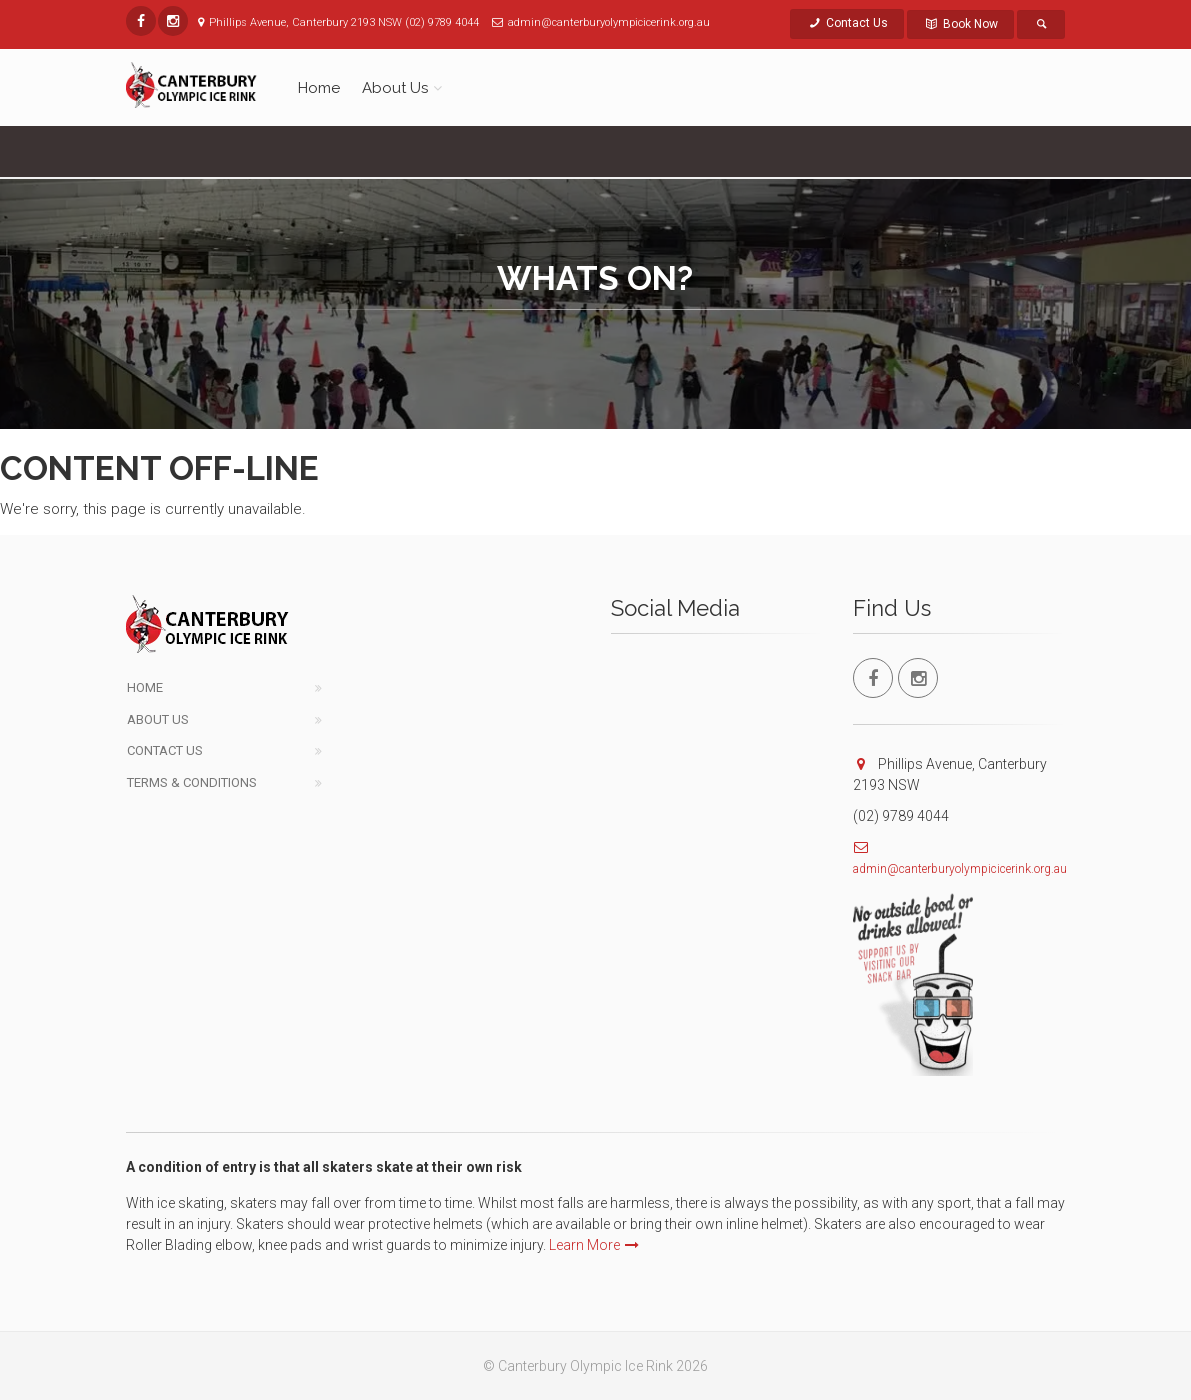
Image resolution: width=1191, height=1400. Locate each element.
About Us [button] (395, 88)
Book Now (960, 24)
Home (319, 88)
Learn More (594, 1245)
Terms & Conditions (192, 782)
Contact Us (847, 23)
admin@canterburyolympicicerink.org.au (960, 869)
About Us (158, 719)
